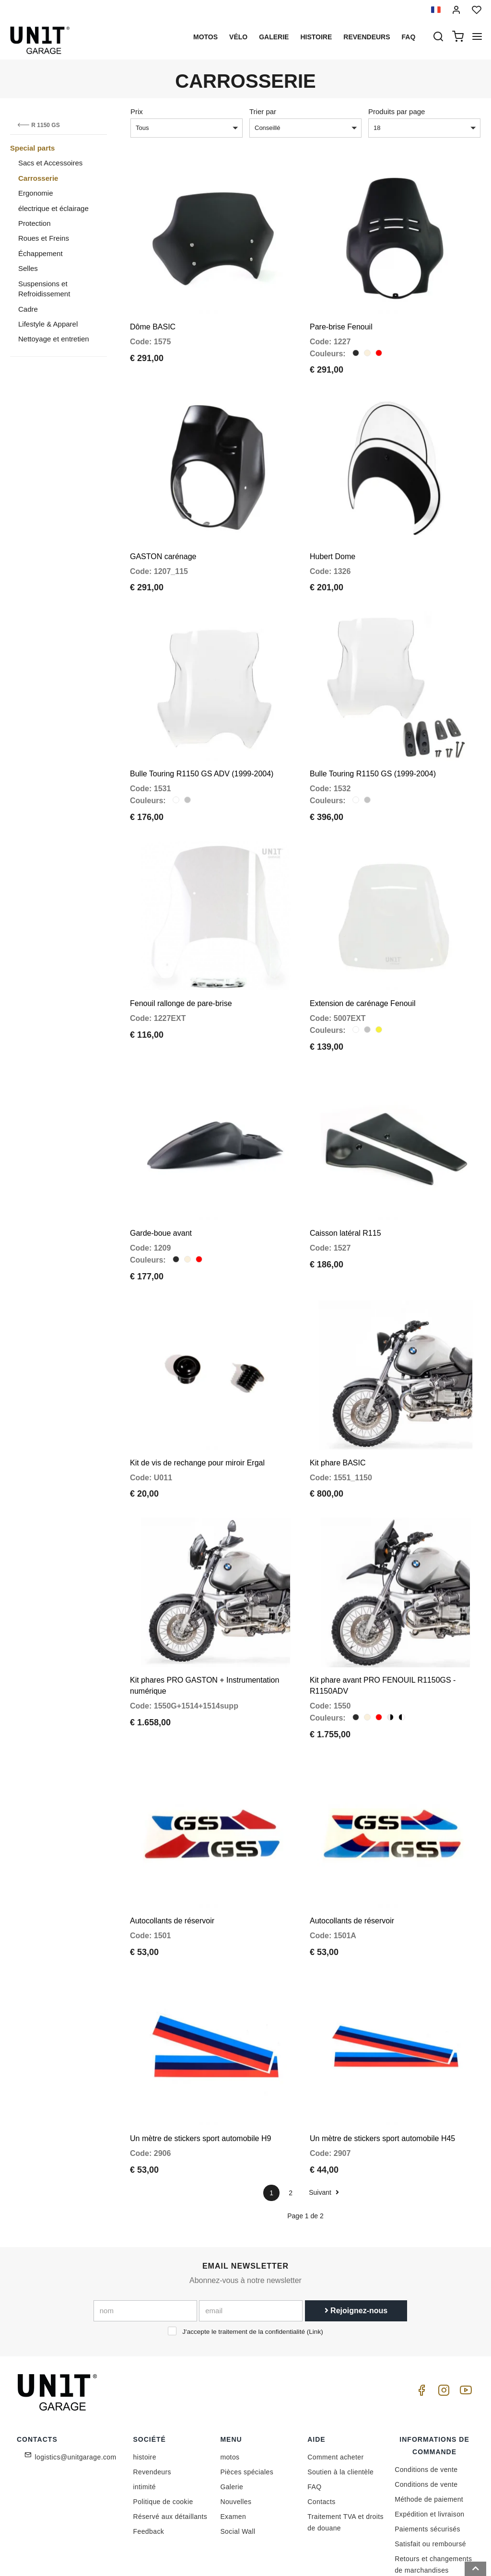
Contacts (321, 2439)
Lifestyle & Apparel (48, 324)
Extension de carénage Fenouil (363, 976)
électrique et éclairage (53, 208)
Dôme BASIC (152, 320)
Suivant (324, 2129)
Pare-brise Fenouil (341, 320)
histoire (316, 37)
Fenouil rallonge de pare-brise (181, 976)
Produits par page (396, 111)
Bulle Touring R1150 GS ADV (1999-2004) (201, 753)
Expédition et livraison (429, 2451)
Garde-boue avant (161, 1198)
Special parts (32, 148)
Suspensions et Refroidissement (44, 289)
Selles (28, 268)
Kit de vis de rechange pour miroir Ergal (197, 1421)
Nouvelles (235, 2439)
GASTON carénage (163, 542)
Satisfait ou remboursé (430, 2481)
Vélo (238, 37)
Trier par (262, 111)
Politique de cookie (163, 2439)
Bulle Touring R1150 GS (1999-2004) (373, 753)
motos (205, 37)
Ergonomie (35, 193)
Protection (34, 223)
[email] (251, 2247)
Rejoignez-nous (356, 2247)
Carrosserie (38, 178)
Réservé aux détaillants (170, 2454)
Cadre (28, 309)
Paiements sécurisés (427, 2466)
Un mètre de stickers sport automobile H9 (200, 2076)
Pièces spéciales (246, 2409)
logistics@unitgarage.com (76, 2394)
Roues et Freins (43, 238)
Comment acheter (335, 2394)
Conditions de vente (426, 2407)
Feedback (148, 2468)
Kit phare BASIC (338, 1421)
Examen (233, 2454)
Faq (409, 37)
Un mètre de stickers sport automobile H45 (382, 2076)
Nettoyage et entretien (53, 339)
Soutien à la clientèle (340, 2409)
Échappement (40, 253)
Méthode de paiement (429, 2436)
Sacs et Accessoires (50, 163)
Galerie (274, 37)
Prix (136, 111)
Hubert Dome (332, 542)
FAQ (314, 2424)
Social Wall (237, 2468)
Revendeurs (366, 37)
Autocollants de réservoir (172, 1865)
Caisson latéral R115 (345, 1198)
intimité (144, 2424)
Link (315, 2268)
